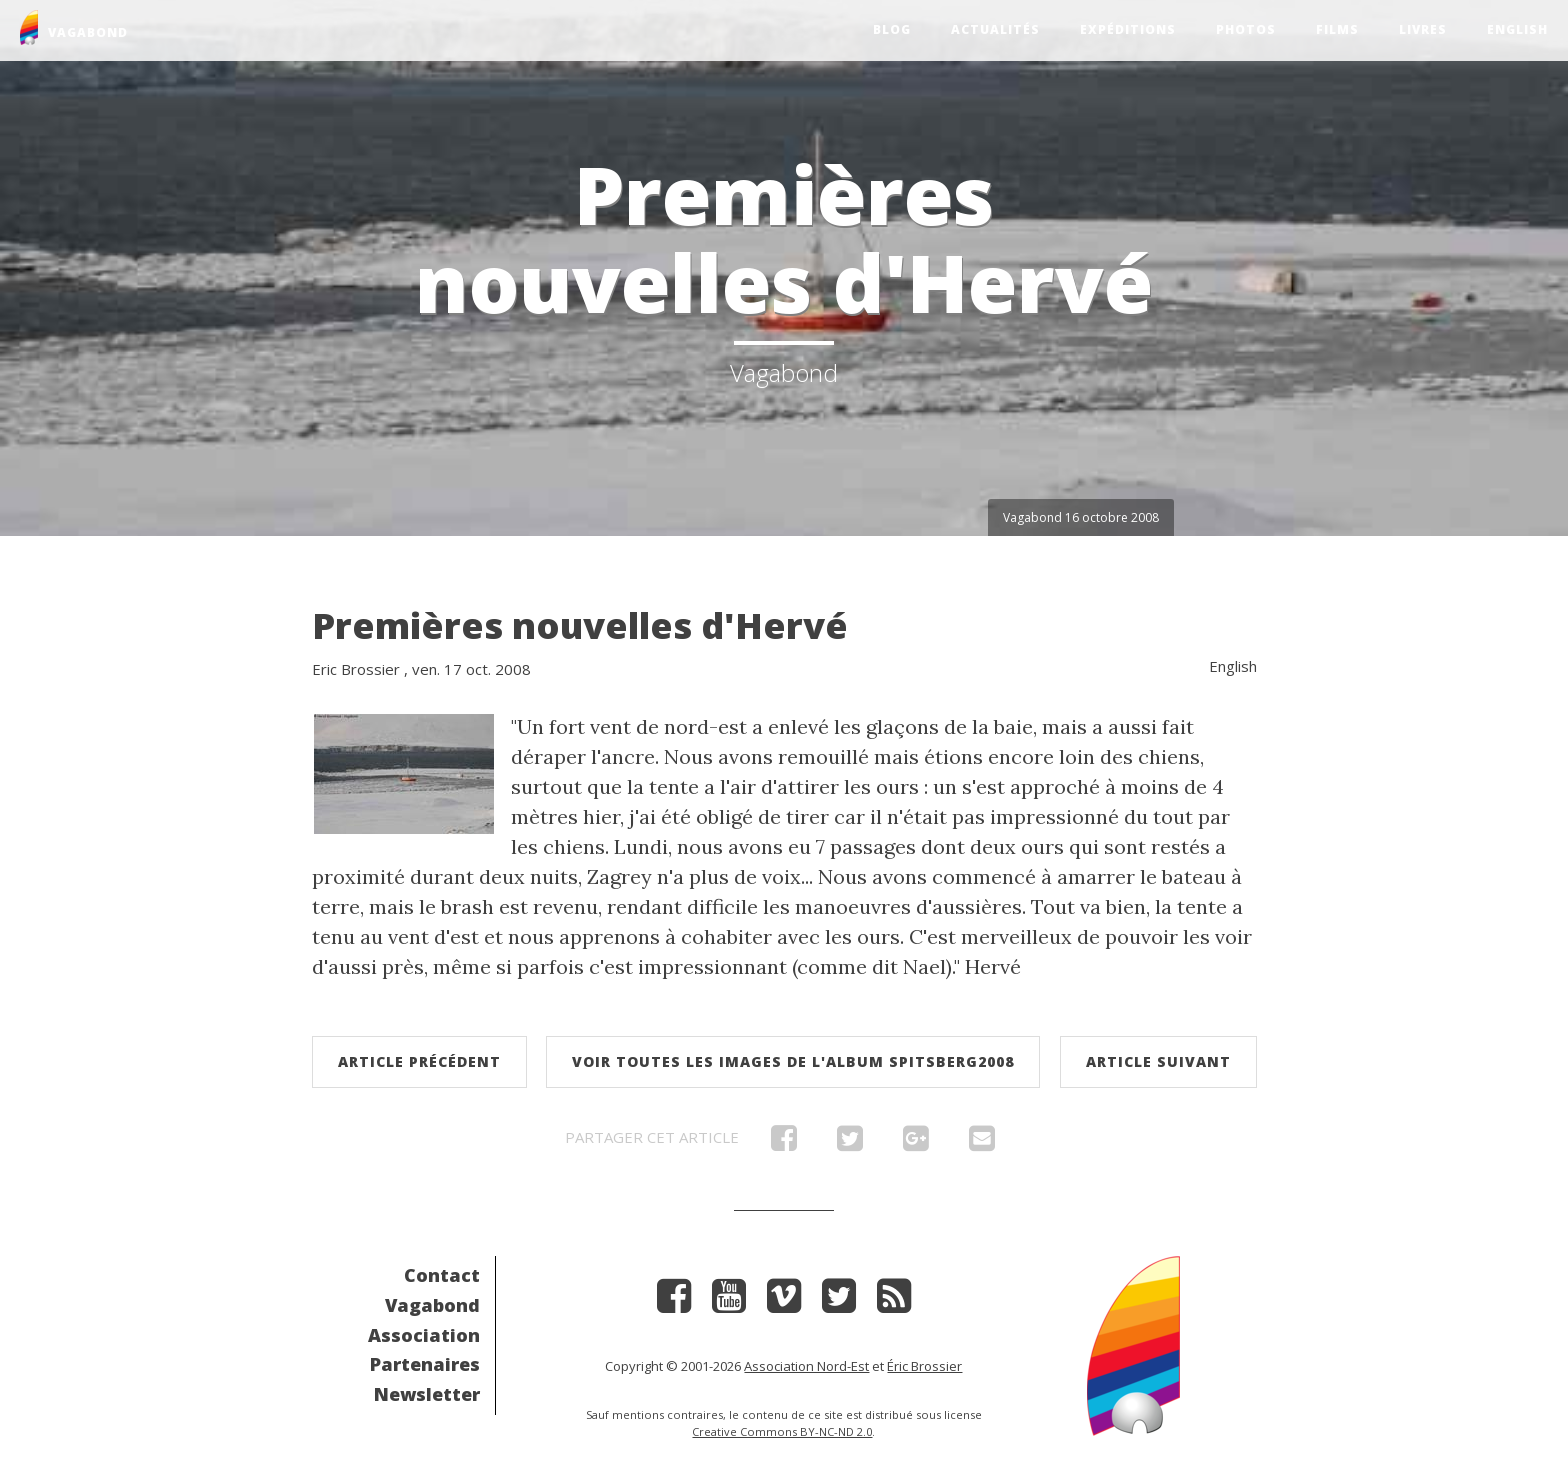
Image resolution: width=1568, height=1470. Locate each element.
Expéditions (1128, 29)
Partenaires (425, 1364)
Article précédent (419, 1061)
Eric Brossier (356, 669)
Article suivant (1158, 1061)
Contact (442, 1275)
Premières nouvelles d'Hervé (580, 625)
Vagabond (432, 1305)
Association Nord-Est (806, 1366)
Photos (1246, 29)
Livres (1423, 29)
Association (424, 1335)
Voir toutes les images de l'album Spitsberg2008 (793, 1061)
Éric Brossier (924, 1366)
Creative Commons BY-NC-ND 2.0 (782, 1431)
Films (1337, 29)
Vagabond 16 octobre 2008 (1081, 517)
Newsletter (427, 1394)
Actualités (995, 29)
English (1517, 29)
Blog (892, 29)
